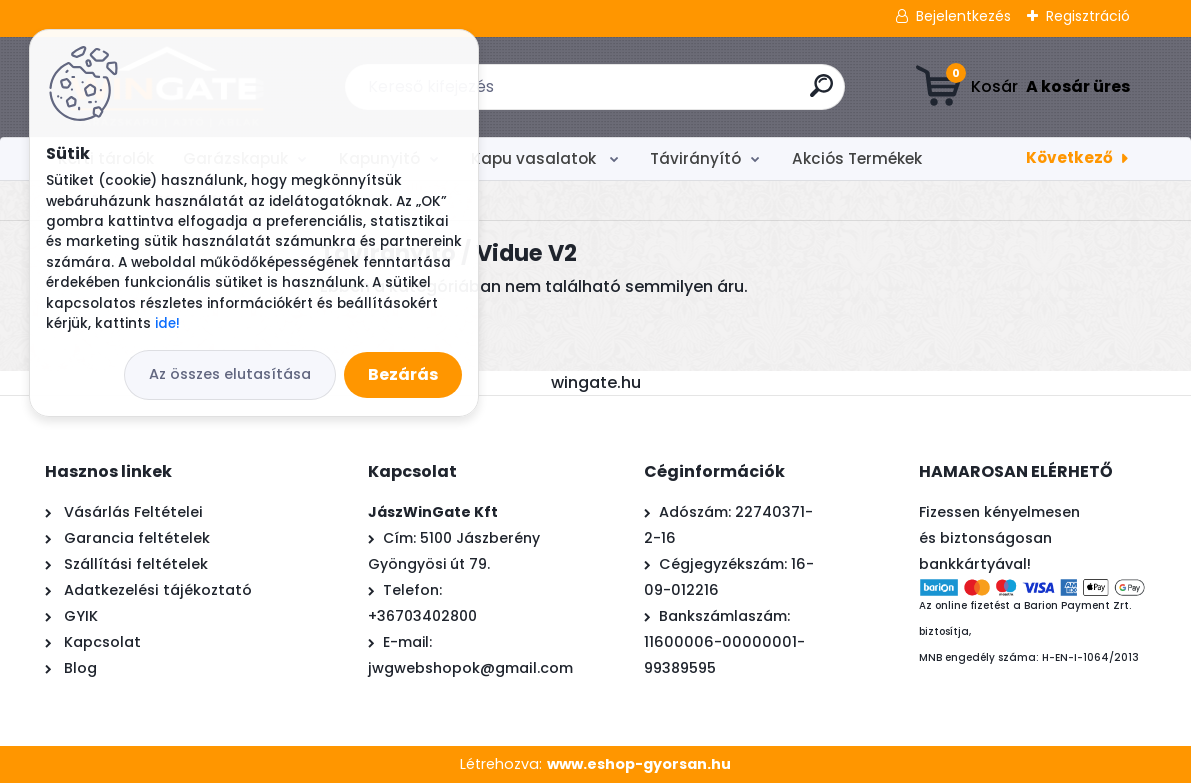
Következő (1069, 157)
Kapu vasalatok (535, 158)
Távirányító (695, 158)
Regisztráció (1088, 16)
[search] (821, 93)
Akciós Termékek (857, 158)
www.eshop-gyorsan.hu (639, 764)
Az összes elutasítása (230, 374)
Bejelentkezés (963, 16)
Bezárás (403, 374)
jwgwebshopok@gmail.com (470, 668)
